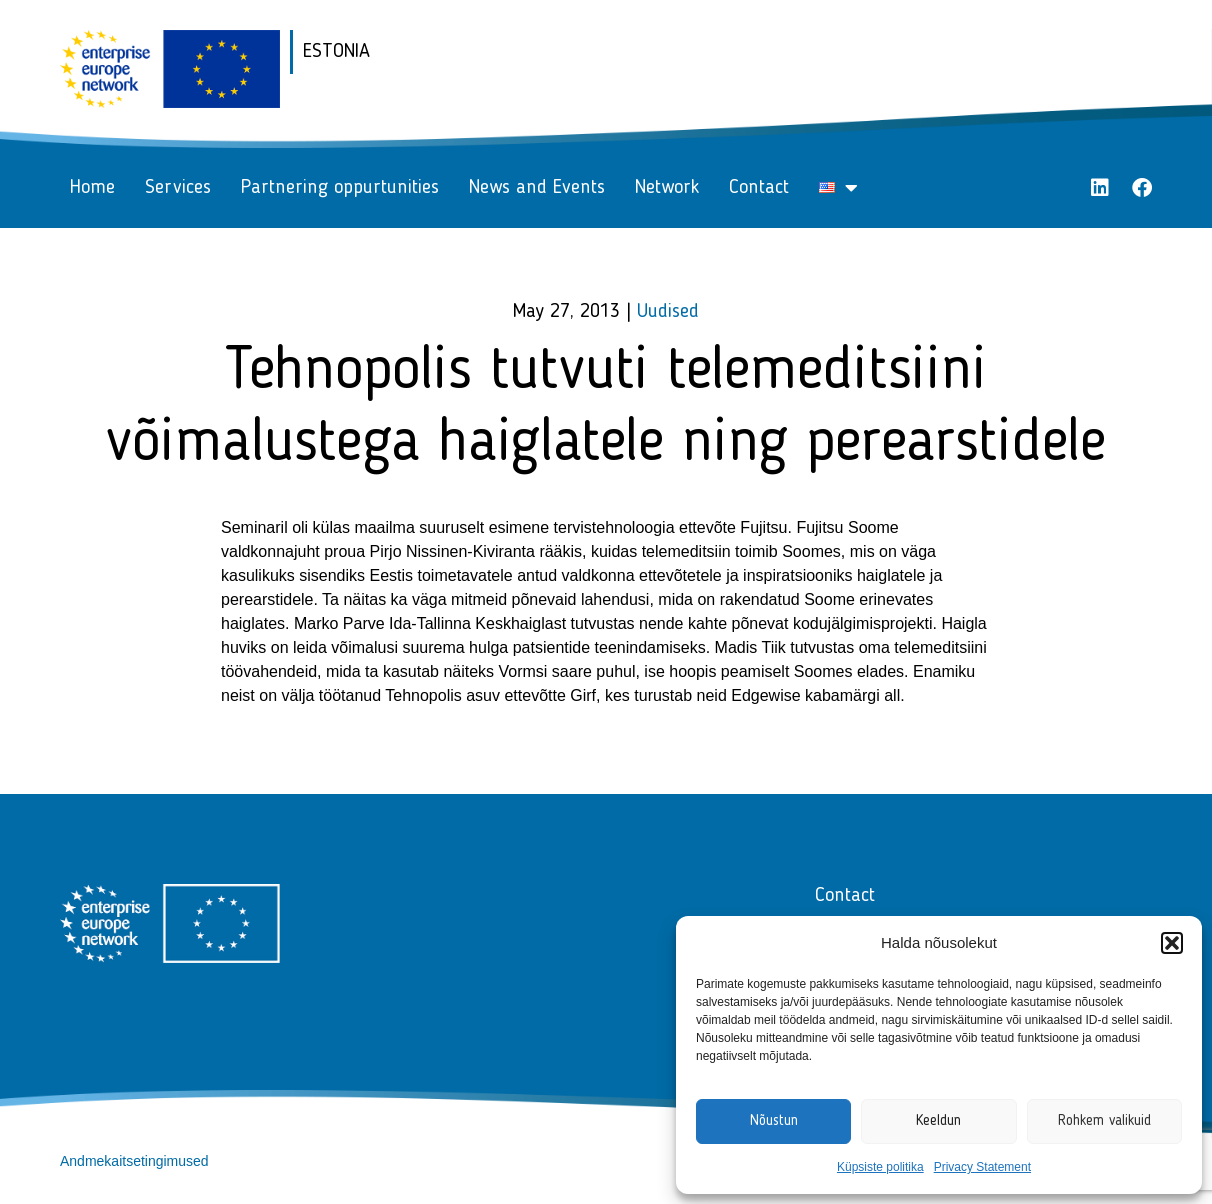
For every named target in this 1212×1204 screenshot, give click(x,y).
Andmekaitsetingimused (134, 1161)
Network (667, 188)
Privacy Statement (982, 1167)
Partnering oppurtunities (340, 188)
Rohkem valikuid (1104, 1121)
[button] (1172, 943)
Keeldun (938, 1121)
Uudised (668, 312)
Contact (759, 188)
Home (92, 188)
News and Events (537, 188)
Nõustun (774, 1121)
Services (178, 188)
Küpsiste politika (880, 1167)
